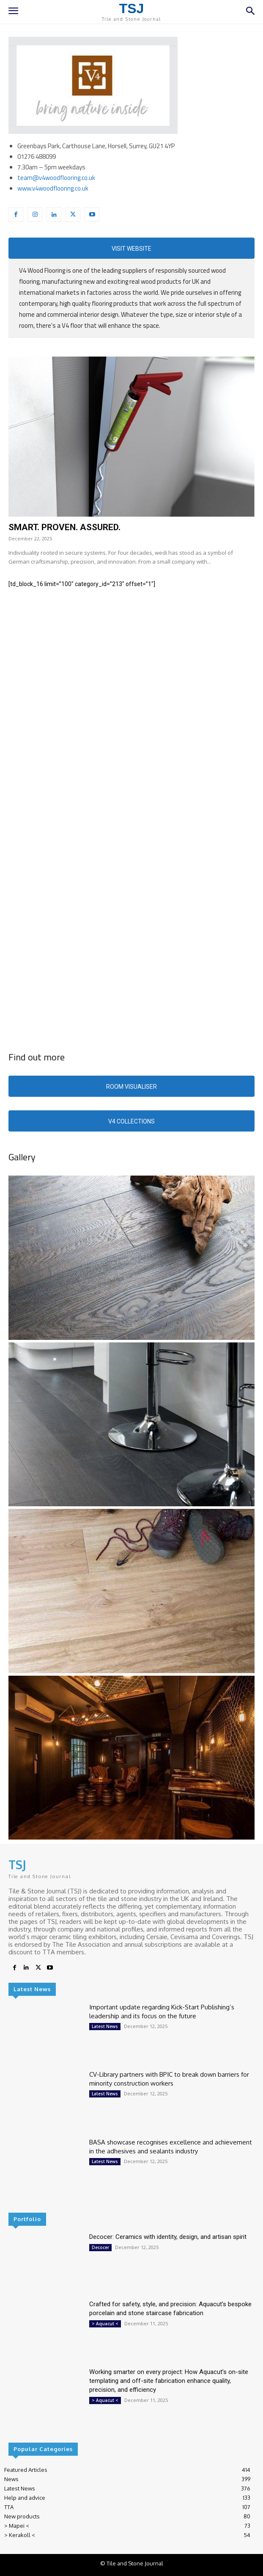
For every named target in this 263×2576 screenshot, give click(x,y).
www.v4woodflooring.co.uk (52, 188)
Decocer (100, 2247)
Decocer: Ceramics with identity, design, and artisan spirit (168, 2237)
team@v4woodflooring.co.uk (56, 178)
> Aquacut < (105, 2324)
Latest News (105, 2026)
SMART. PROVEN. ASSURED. (64, 527)
